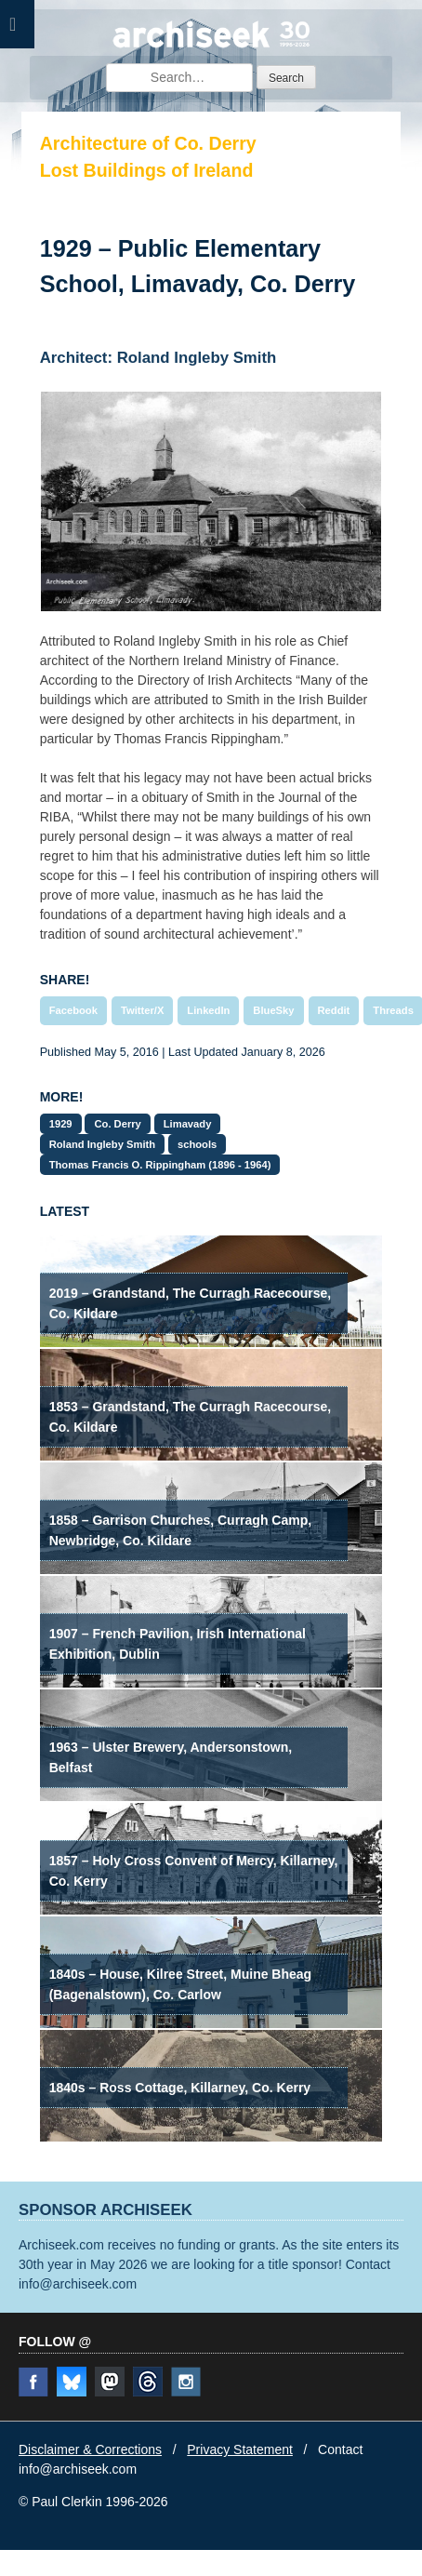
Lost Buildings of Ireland (147, 170)
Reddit (334, 1010)
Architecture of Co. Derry (148, 143)
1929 (61, 1123)
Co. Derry (117, 1123)
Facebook (73, 1010)
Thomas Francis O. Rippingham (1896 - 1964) (160, 1164)
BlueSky (273, 1010)
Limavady (188, 1123)
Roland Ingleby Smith (102, 1144)
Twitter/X (142, 1010)
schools (197, 1144)
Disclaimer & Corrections (90, 2449)
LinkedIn (208, 1010)
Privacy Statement (240, 2449)
